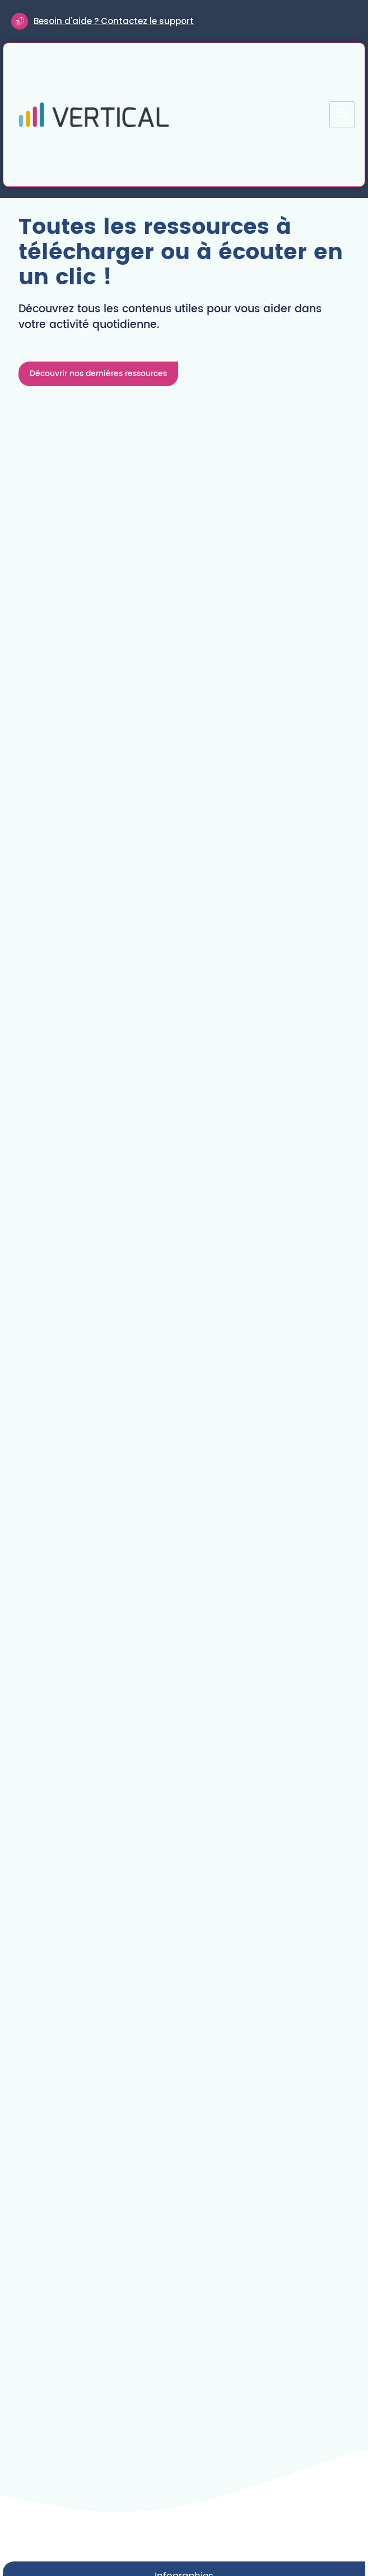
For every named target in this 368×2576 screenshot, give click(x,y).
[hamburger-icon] (342, 114)
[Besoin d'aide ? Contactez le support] (19, 21)
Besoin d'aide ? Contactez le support (114, 21)
